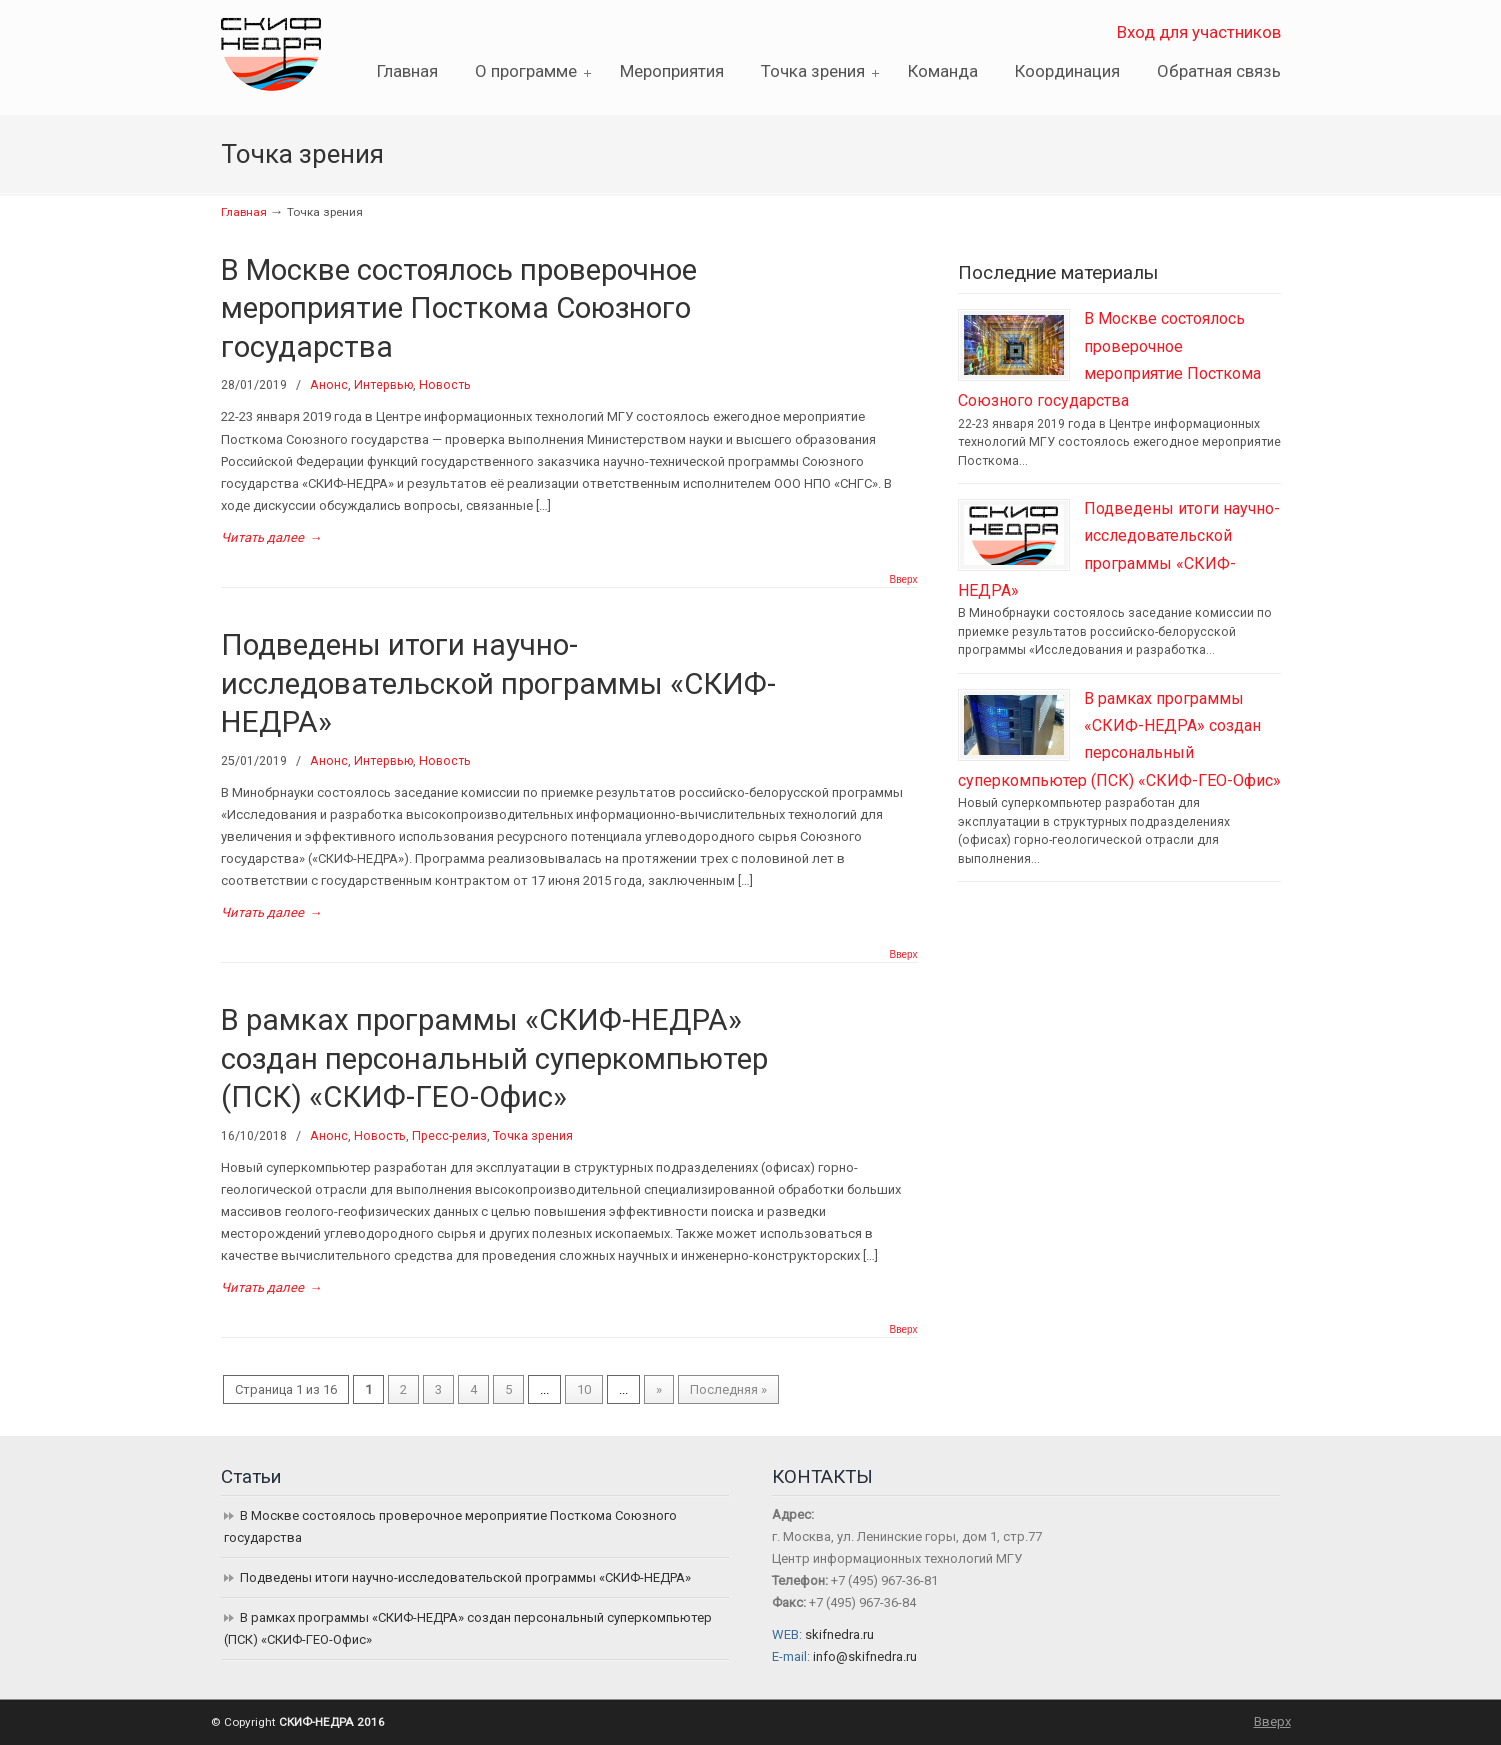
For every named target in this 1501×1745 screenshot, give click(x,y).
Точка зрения (533, 1136)
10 (584, 1389)
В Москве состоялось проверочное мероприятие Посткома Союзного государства (459, 308)
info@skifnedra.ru (865, 1656)
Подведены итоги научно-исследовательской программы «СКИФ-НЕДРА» (498, 683)
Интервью (383, 385)
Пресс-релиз (449, 1136)
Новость (445, 385)
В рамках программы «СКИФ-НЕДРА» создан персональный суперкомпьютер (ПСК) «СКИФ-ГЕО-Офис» (494, 1058)
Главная (244, 212)
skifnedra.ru (839, 1634)
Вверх (904, 580)
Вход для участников (1199, 32)
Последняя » (728, 1389)
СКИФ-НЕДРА (296, 48)
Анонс (329, 385)
